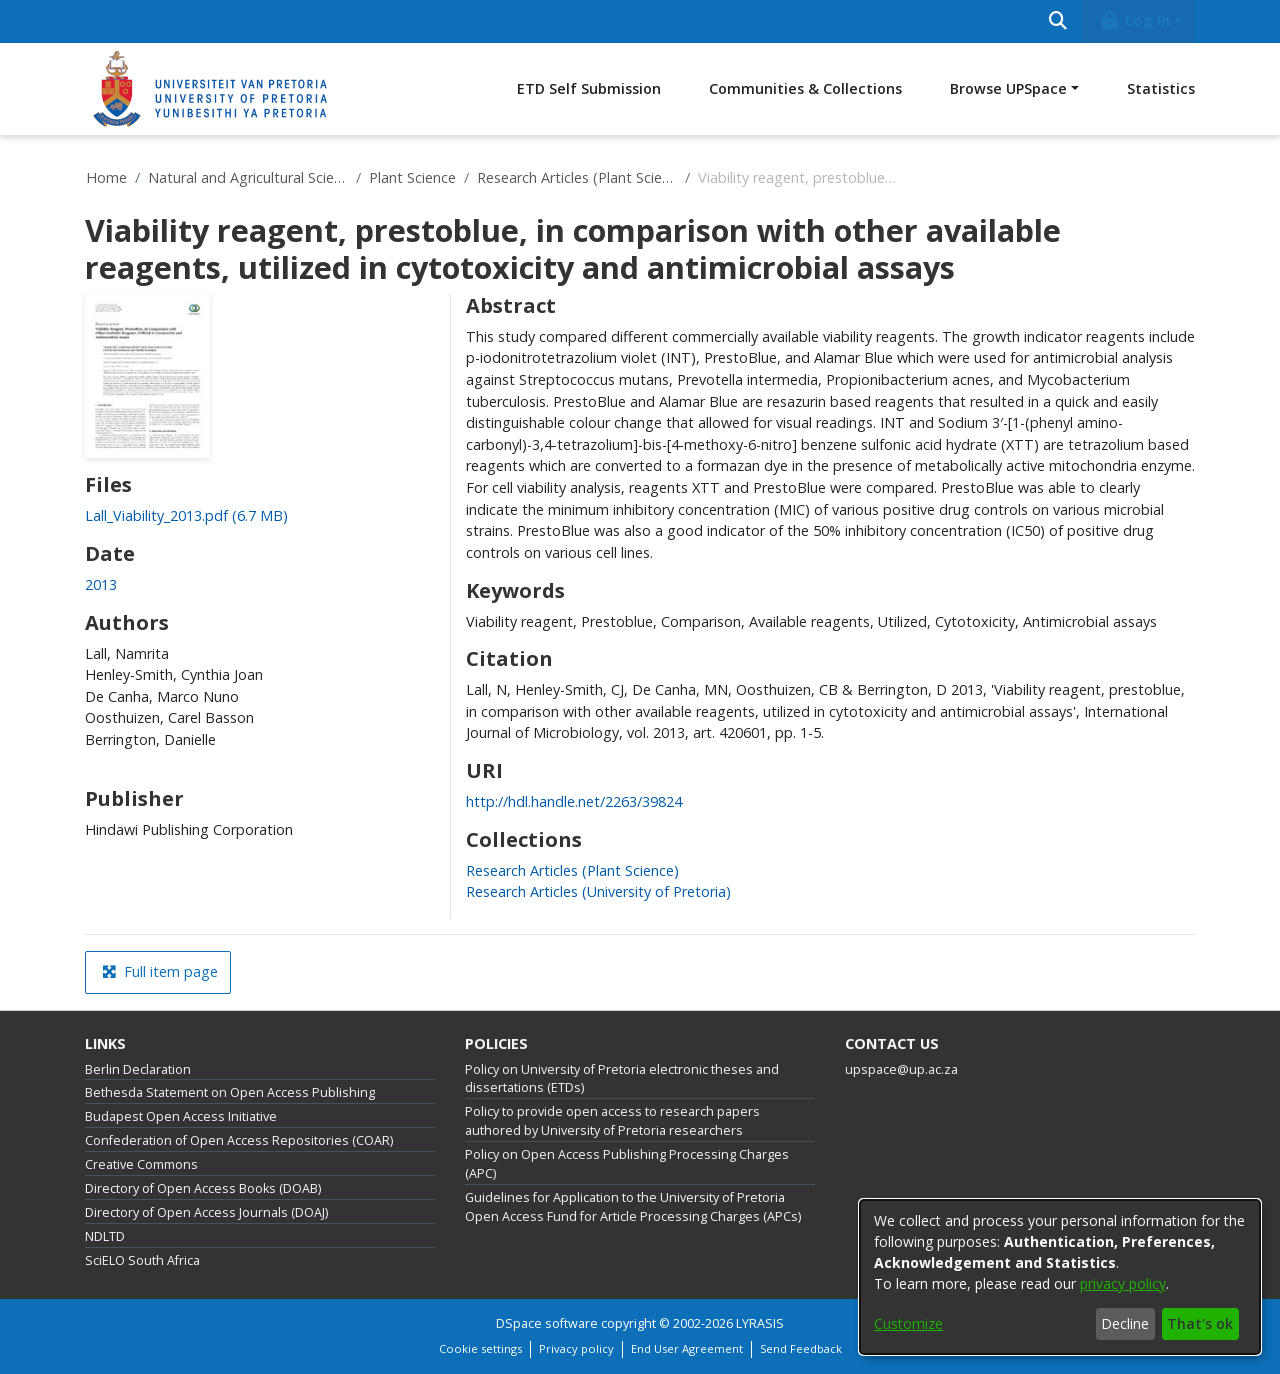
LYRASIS (760, 1323)
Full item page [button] (160, 971)
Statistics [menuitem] (1161, 88)
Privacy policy (576, 1348)
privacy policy (1123, 1283)
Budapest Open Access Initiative (181, 1116)
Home (106, 177)
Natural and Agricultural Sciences (248, 177)
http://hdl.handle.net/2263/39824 (574, 801)
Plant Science (412, 177)
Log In (1135, 20)
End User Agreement (687, 1348)
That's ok (1200, 1323)
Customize (908, 1323)
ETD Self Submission (589, 88)
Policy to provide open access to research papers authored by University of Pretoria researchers (612, 1121)
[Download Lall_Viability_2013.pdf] (186, 515)
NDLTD (105, 1236)
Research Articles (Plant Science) (577, 177)
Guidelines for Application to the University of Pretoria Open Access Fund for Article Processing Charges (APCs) (633, 1207)
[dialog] (1060, 1277)
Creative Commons (141, 1164)
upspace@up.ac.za (901, 1069)
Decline (1125, 1323)
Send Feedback (801, 1348)
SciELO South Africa (142, 1260)
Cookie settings (480, 1348)
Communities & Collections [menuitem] (805, 88)
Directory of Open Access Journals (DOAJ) (206, 1212)
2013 (101, 584)
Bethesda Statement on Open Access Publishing (230, 1092)
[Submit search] (1057, 21)
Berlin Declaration (138, 1069)
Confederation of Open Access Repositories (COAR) (239, 1140)
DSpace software (547, 1323)
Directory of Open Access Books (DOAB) (203, 1188)
